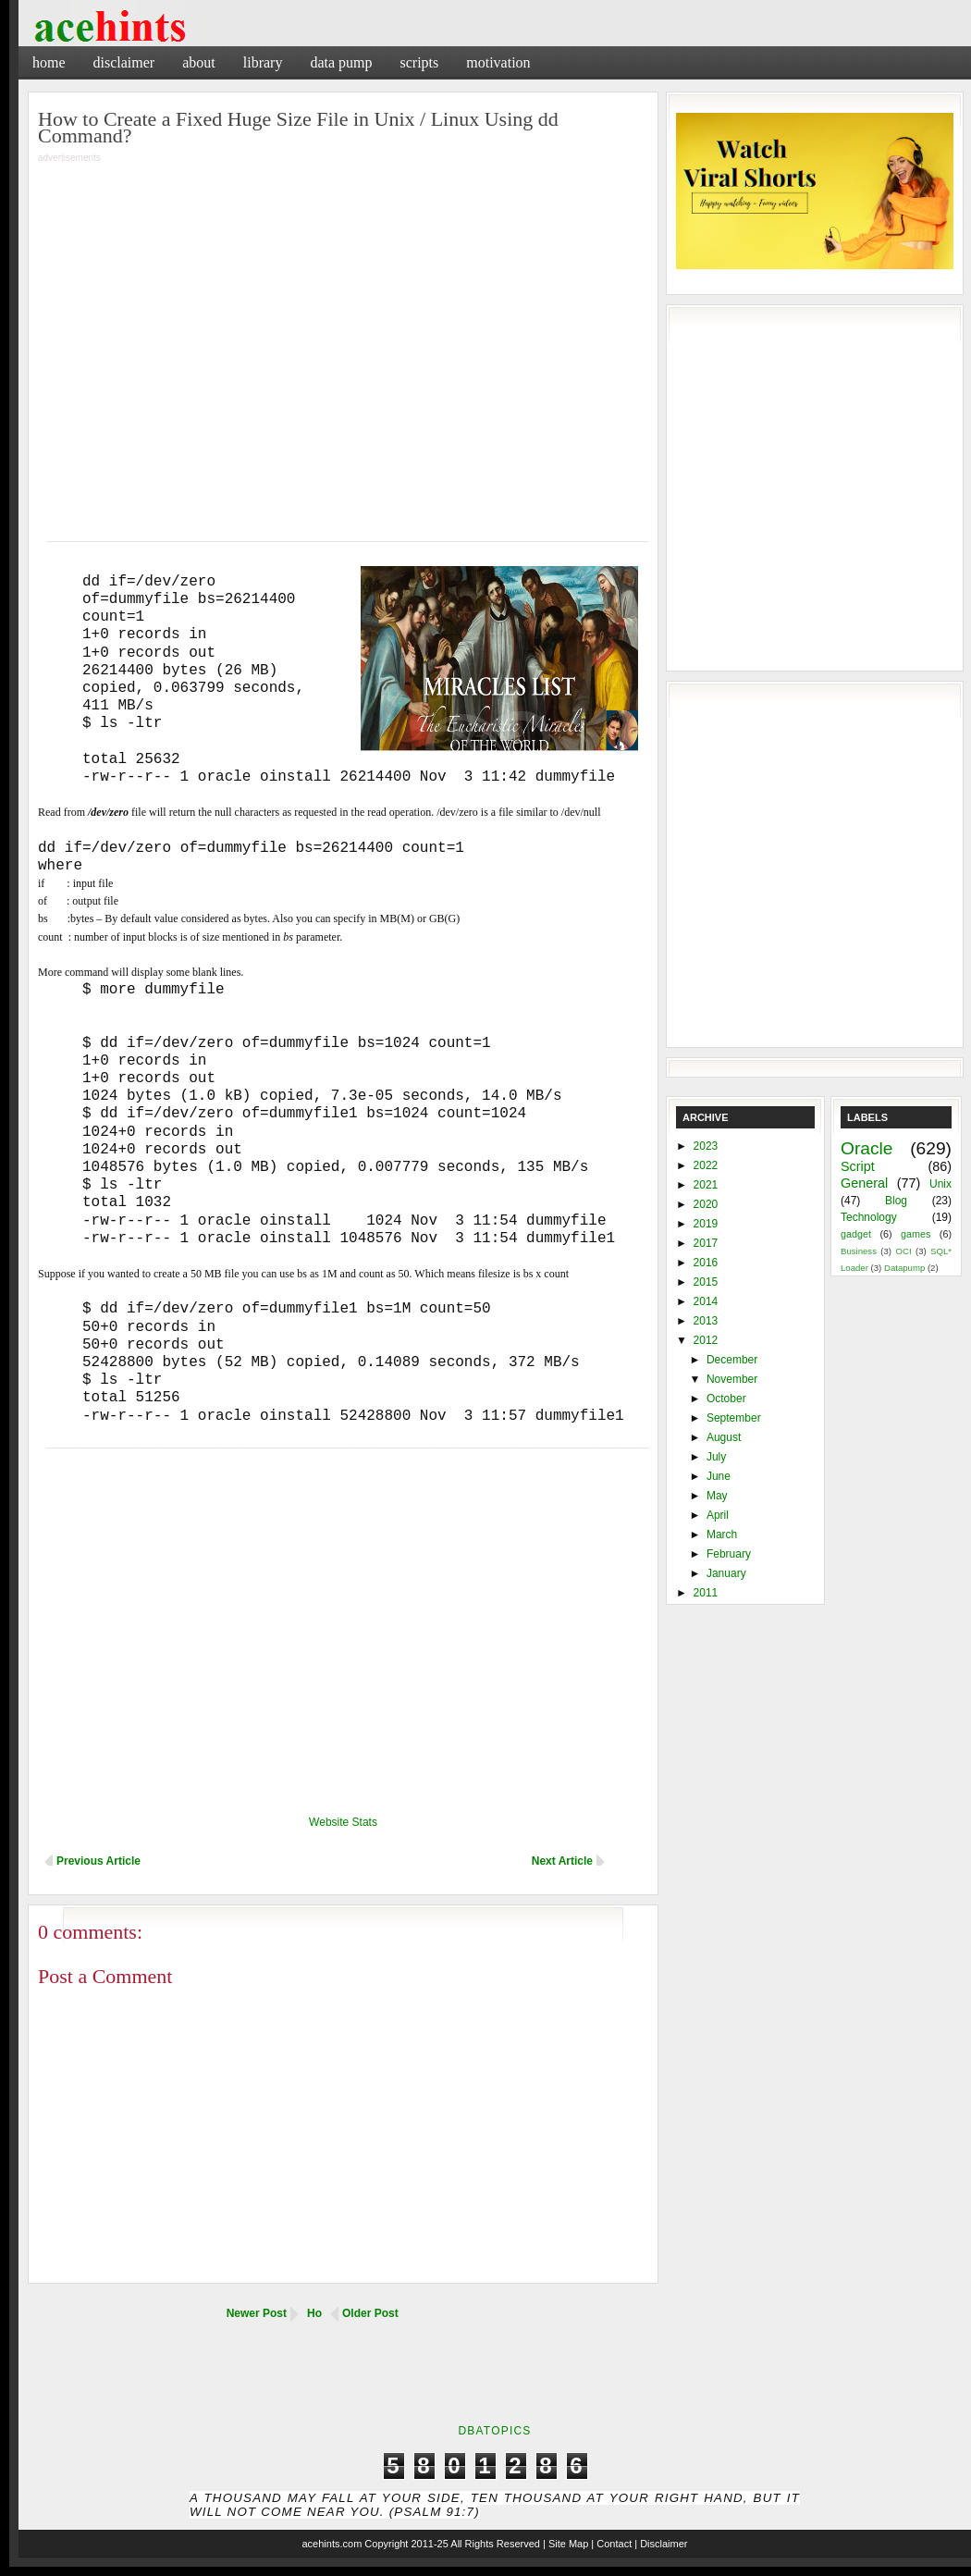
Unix (940, 1183)
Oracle (867, 1148)
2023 (706, 1146)
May (717, 1495)
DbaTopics (494, 2430)
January (726, 1573)
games (915, 1233)
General (864, 1183)
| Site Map (565, 2543)
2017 (706, 1243)
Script (858, 1166)
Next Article (562, 1861)
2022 (706, 1165)
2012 (706, 1340)
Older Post (370, 2313)
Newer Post (257, 2313)
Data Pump (341, 62)
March (722, 1534)
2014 (706, 1301)
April (718, 1515)
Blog (896, 1200)
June (719, 1476)
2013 (706, 1320)
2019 (706, 1223)
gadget (856, 1233)
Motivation (498, 62)
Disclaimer (124, 62)
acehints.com (331, 2543)
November (732, 1379)
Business (859, 1251)
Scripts (418, 62)
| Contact (611, 2543)
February (729, 1553)
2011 (706, 1592)
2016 (706, 1262)
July (716, 1456)
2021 (706, 1184)
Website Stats (343, 1822)
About (198, 62)
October (726, 1398)
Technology (869, 1217)
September (734, 1417)
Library (263, 62)
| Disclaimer (660, 2543)
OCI (903, 1251)
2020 (706, 1204)
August (724, 1437)
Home (49, 62)
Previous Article (98, 1861)
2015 (706, 1282)
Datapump (904, 1268)
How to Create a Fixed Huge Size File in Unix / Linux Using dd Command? (298, 127)
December (732, 1359)
